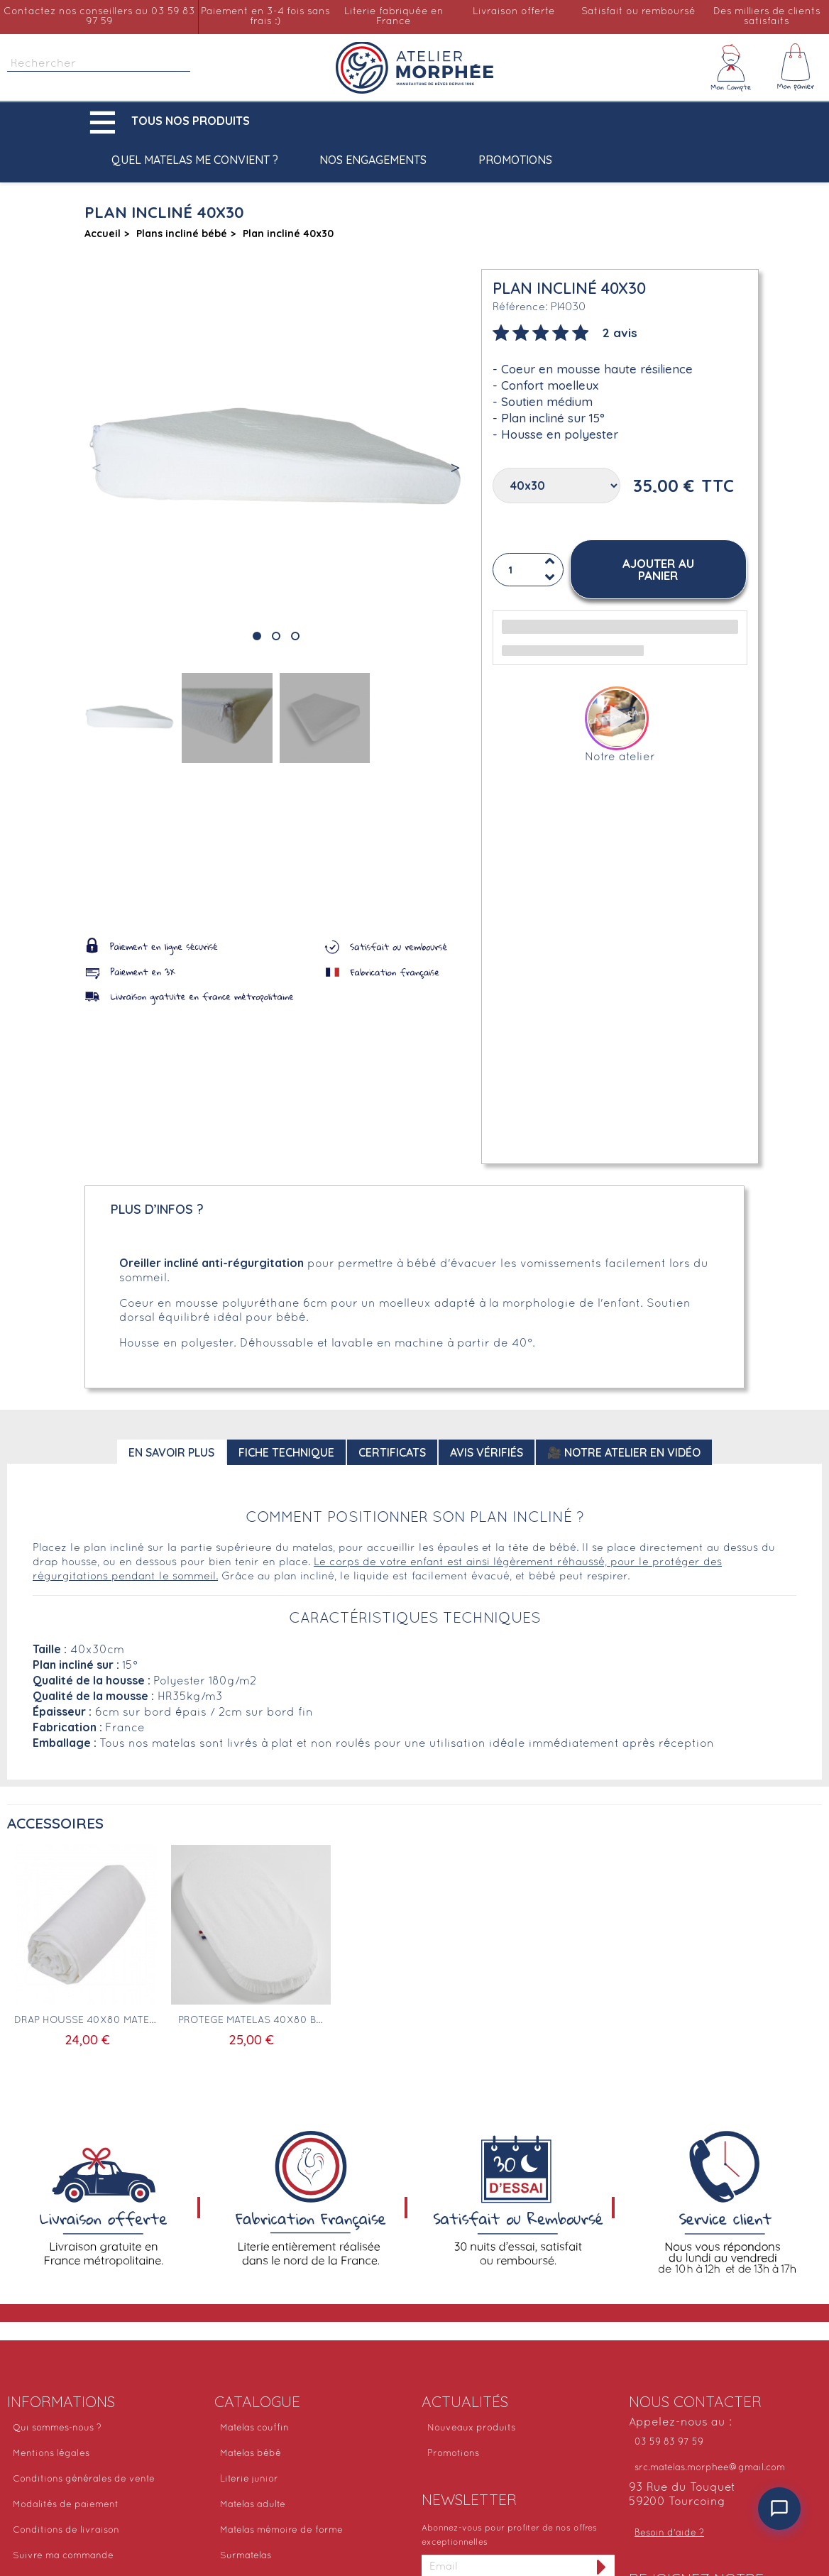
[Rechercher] (98, 64)
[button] (173, 122)
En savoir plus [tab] (171, 1452)
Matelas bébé (250, 2454)
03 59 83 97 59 (669, 2442)
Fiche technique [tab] (286, 1452)
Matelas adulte (252, 2505)
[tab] (565, 331)
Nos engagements (373, 160)
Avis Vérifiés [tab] (486, 1452)
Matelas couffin (254, 2428)
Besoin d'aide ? (669, 2533)
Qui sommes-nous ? (57, 2428)
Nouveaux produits (471, 2428)
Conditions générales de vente (84, 2479)
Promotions (515, 160)
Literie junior (249, 2479)
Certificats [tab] (392, 1452)
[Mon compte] (731, 67)
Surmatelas (245, 2556)
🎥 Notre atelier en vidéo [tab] (624, 1452)
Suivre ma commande (63, 2556)
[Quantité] (528, 570)
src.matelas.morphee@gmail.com (710, 2468)
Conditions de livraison (66, 2530)
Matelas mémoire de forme (281, 2530)
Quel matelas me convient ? (194, 160)
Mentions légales (51, 2454)
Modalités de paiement (66, 2505)
